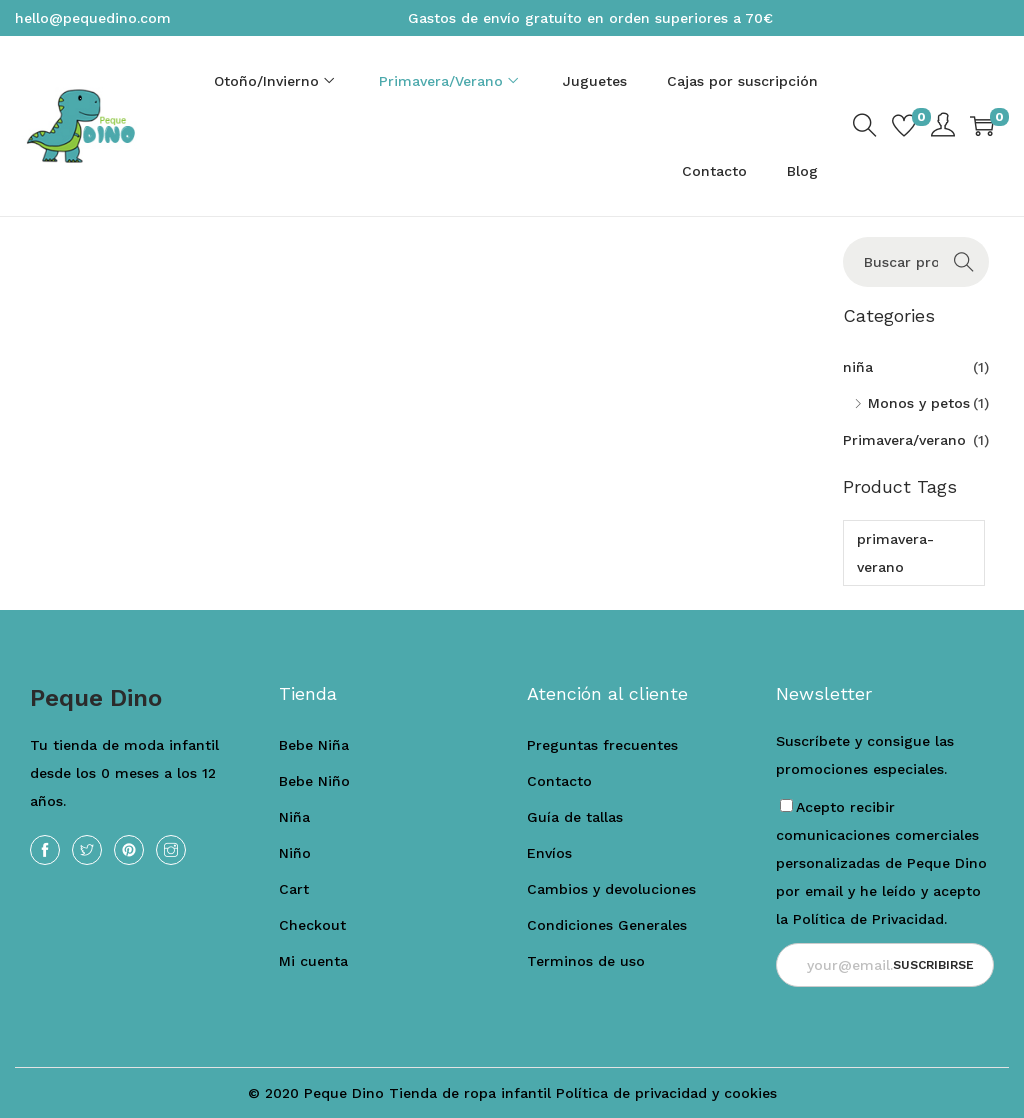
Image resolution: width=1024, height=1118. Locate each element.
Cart (294, 889)
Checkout (312, 925)
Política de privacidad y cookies (666, 1093)
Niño (295, 853)
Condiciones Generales (607, 925)
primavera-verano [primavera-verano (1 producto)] (895, 553)
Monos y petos (919, 403)
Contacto (559, 781)
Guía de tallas (575, 817)
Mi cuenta (313, 961)
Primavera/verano (904, 440)
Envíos (549, 853)
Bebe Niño (314, 781)
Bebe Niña (314, 745)
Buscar (963, 262)
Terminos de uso (586, 961)
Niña (294, 817)
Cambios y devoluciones (611, 889)
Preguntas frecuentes (602, 745)
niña (858, 367)
